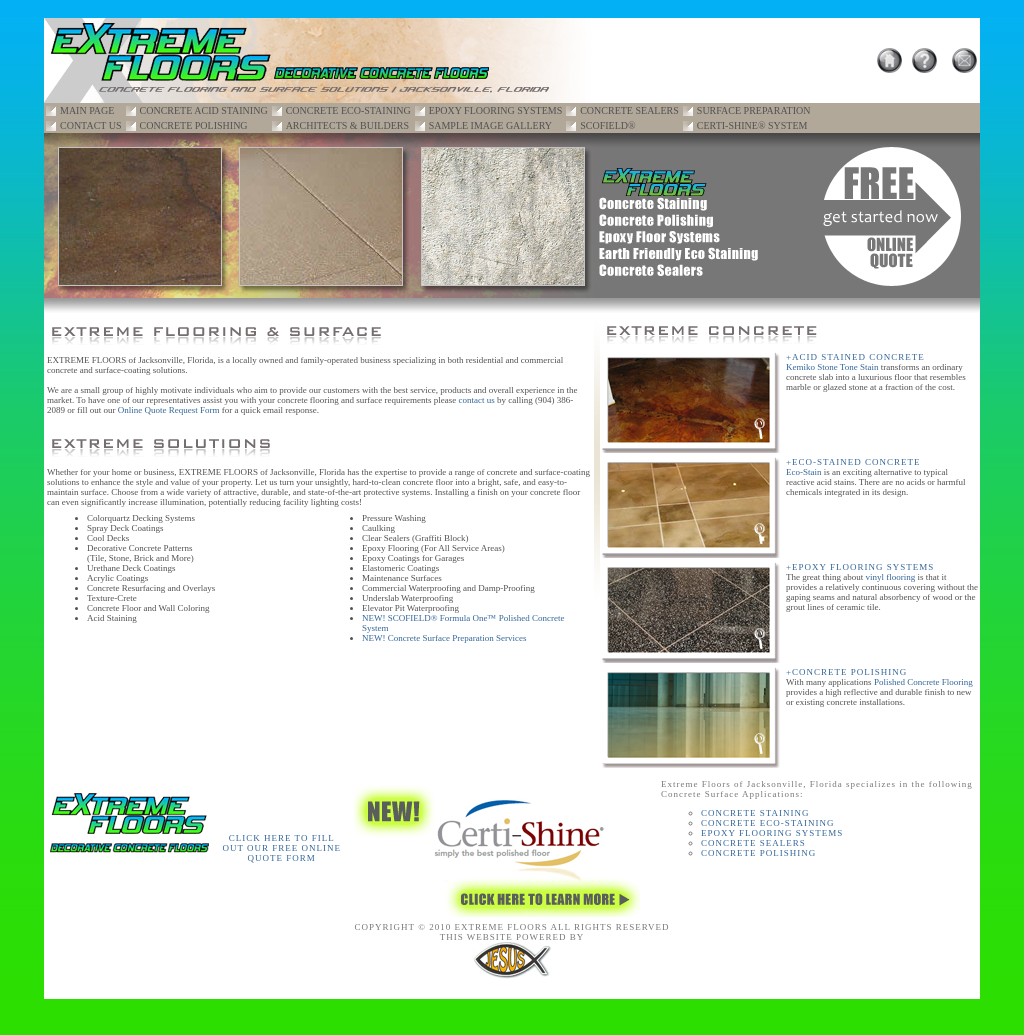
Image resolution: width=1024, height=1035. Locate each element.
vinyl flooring (890, 577)
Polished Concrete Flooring (923, 682)
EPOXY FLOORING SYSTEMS (496, 110)
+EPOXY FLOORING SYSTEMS (860, 567)
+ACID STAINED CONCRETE (855, 357)
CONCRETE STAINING (755, 813)
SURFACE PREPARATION (754, 110)
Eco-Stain (804, 472)
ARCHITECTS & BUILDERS (347, 125)
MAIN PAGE (87, 110)
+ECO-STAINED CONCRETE (853, 462)
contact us (477, 400)
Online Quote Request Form (169, 410)
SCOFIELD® (607, 125)
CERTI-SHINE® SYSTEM (752, 125)
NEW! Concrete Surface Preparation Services (444, 638)
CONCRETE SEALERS (629, 110)
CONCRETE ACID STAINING (204, 110)
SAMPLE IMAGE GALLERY (490, 125)
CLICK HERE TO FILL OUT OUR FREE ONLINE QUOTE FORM (281, 848)
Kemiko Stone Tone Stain (832, 367)
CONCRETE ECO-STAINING (348, 110)
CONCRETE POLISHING (194, 125)
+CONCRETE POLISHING (846, 672)
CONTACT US (91, 125)
